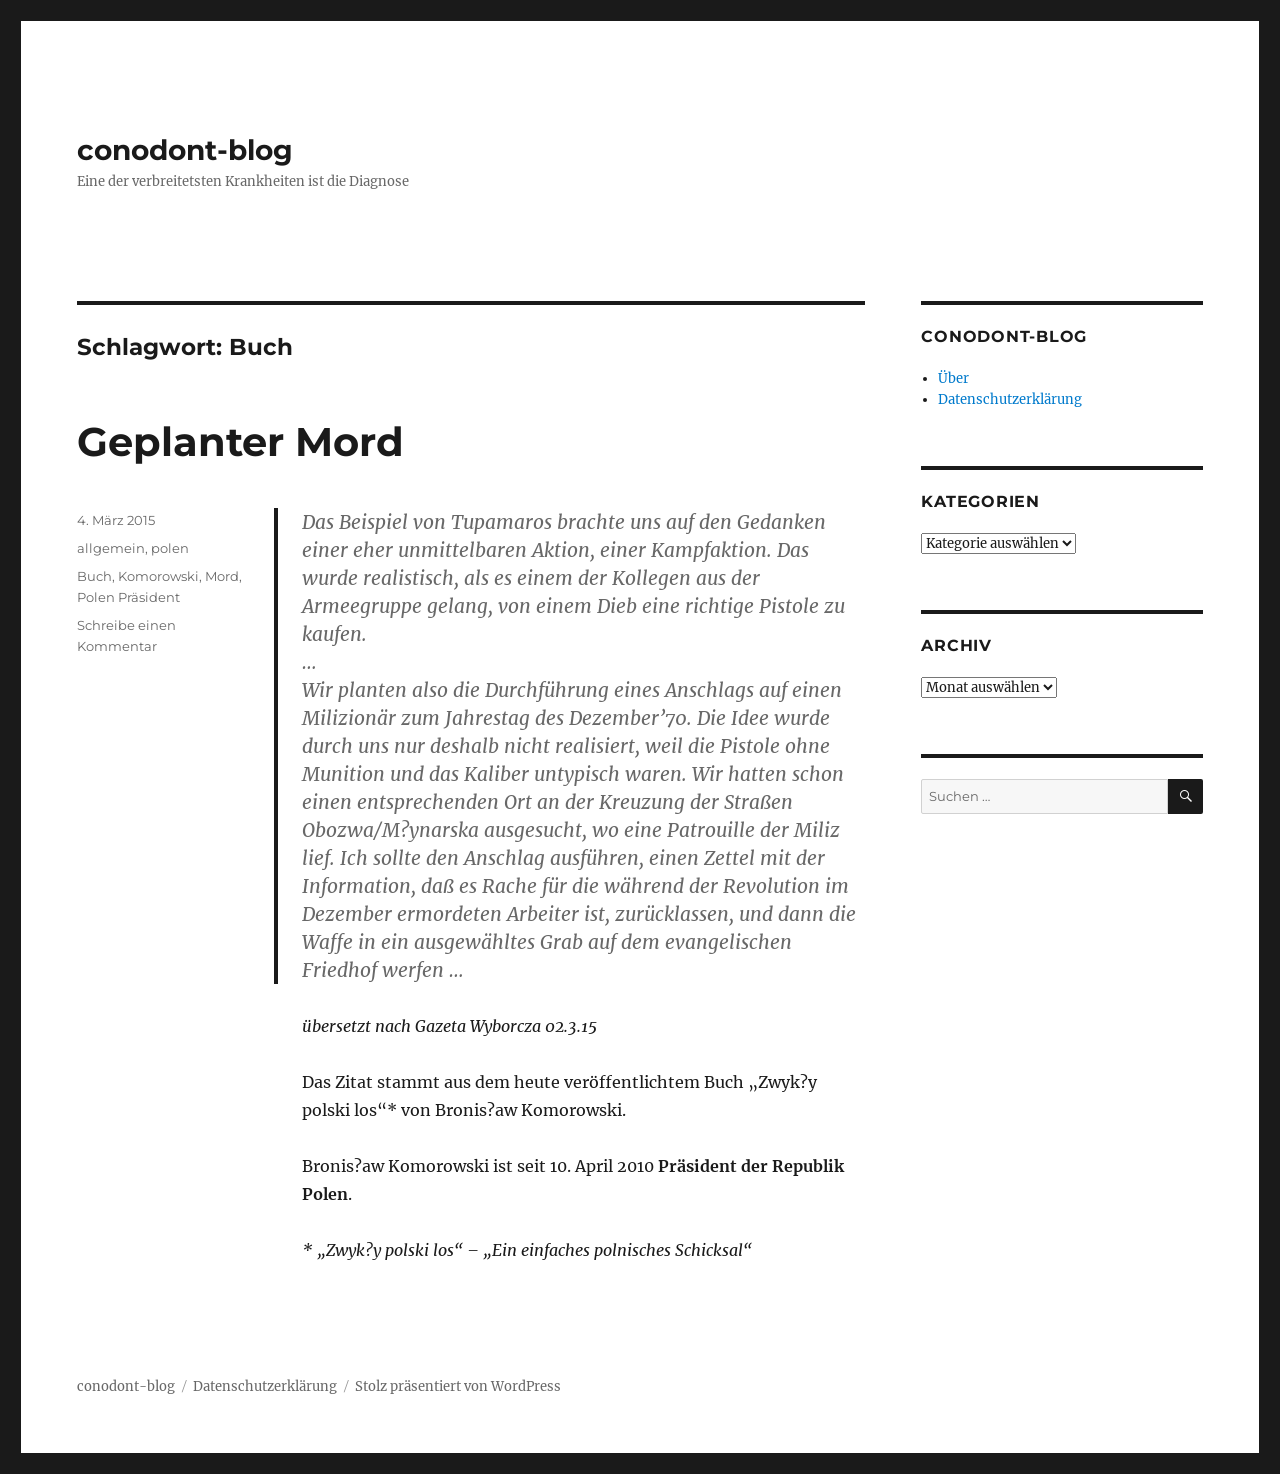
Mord (222, 576)
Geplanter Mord (240, 441)
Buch (94, 576)
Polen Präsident (128, 597)
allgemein (111, 548)
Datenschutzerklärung (1010, 399)
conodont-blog (185, 150)
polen (170, 548)
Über (953, 378)
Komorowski (158, 576)
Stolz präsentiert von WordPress (458, 1386)
